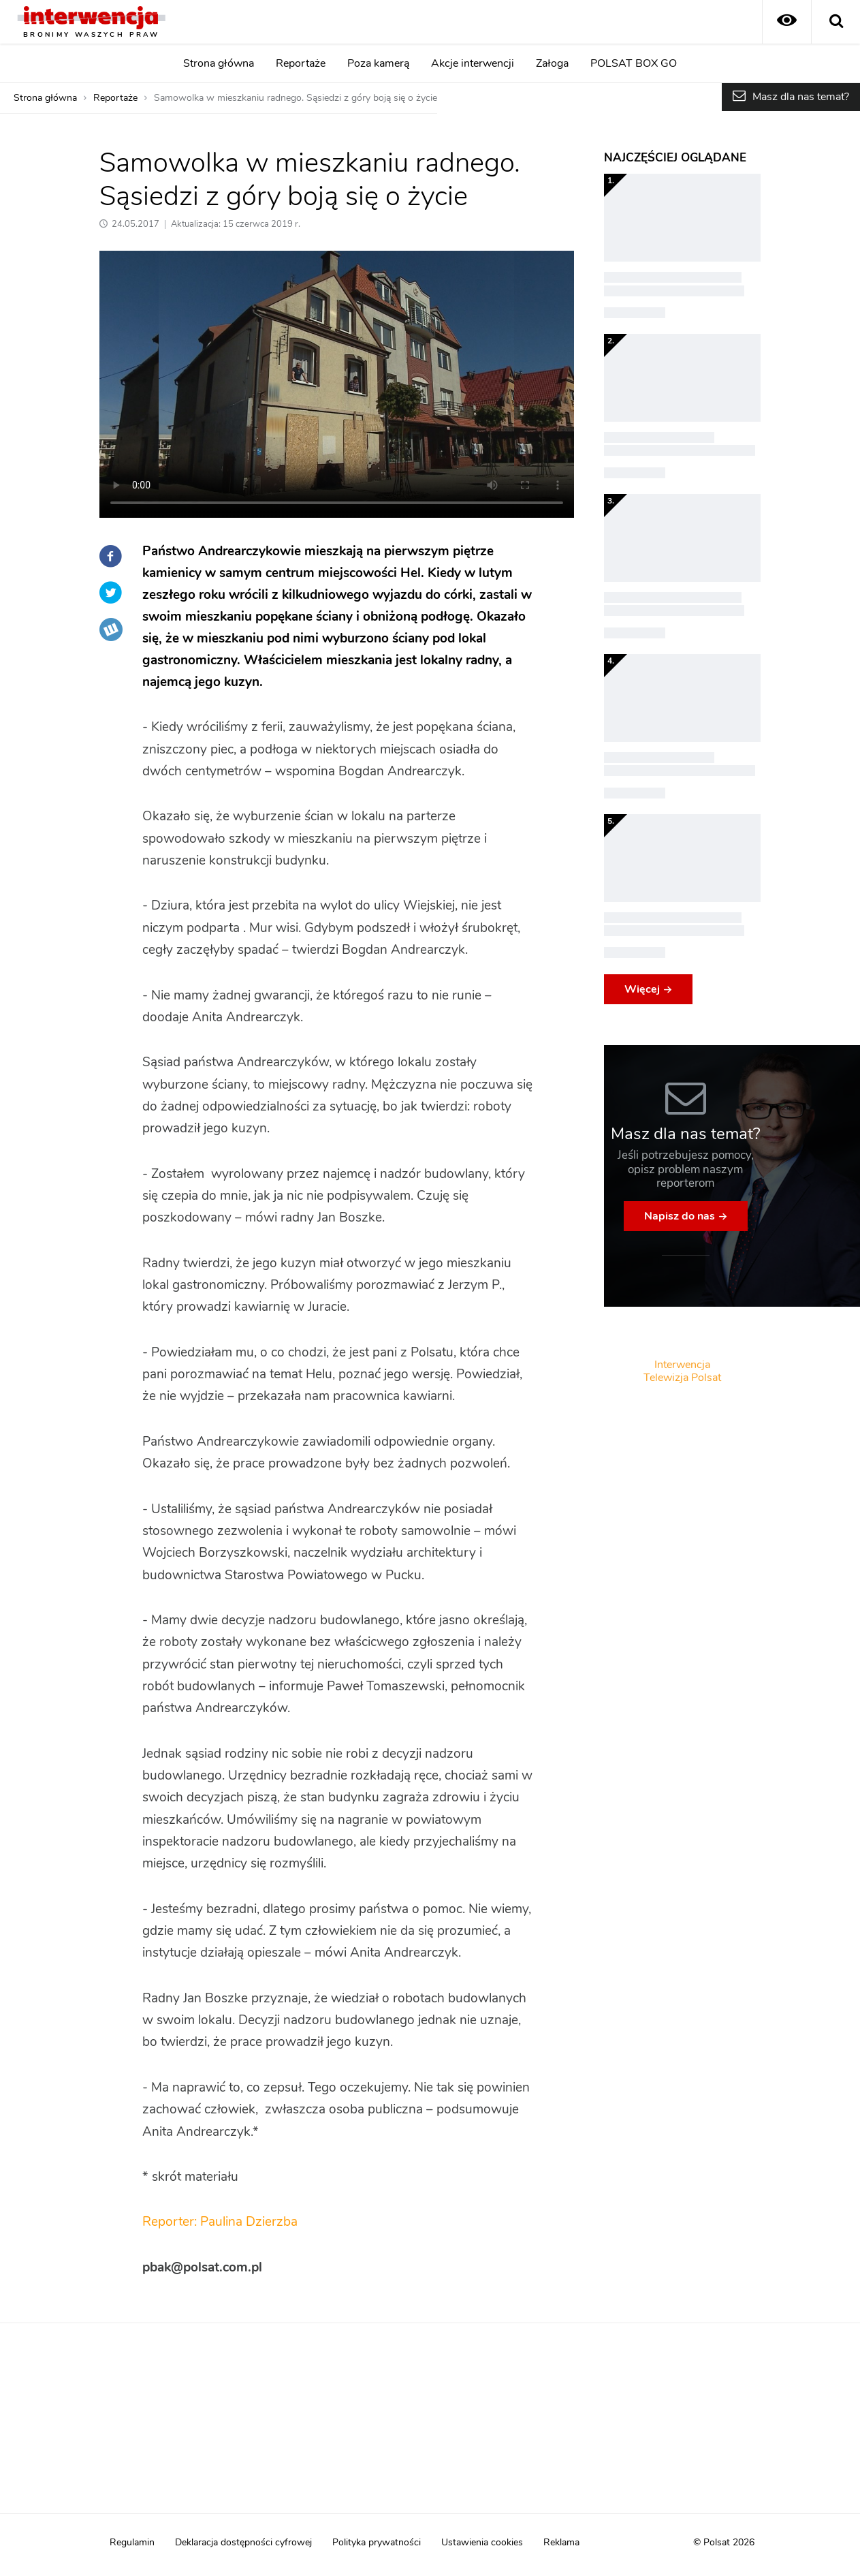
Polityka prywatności (376, 2542)
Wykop (111, 629)
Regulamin (132, 2542)
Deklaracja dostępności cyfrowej (243, 2542)
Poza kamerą (378, 63)
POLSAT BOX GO (633, 63)
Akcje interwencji (472, 63)
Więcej (642, 989)
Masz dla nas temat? (800, 96)
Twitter (111, 592)
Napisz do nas (679, 1216)
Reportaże (300, 63)
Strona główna (218, 63)
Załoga (552, 63)
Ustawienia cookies (482, 2542)
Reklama (561, 2542)
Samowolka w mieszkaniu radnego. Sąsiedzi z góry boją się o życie (295, 98)
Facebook (111, 556)
